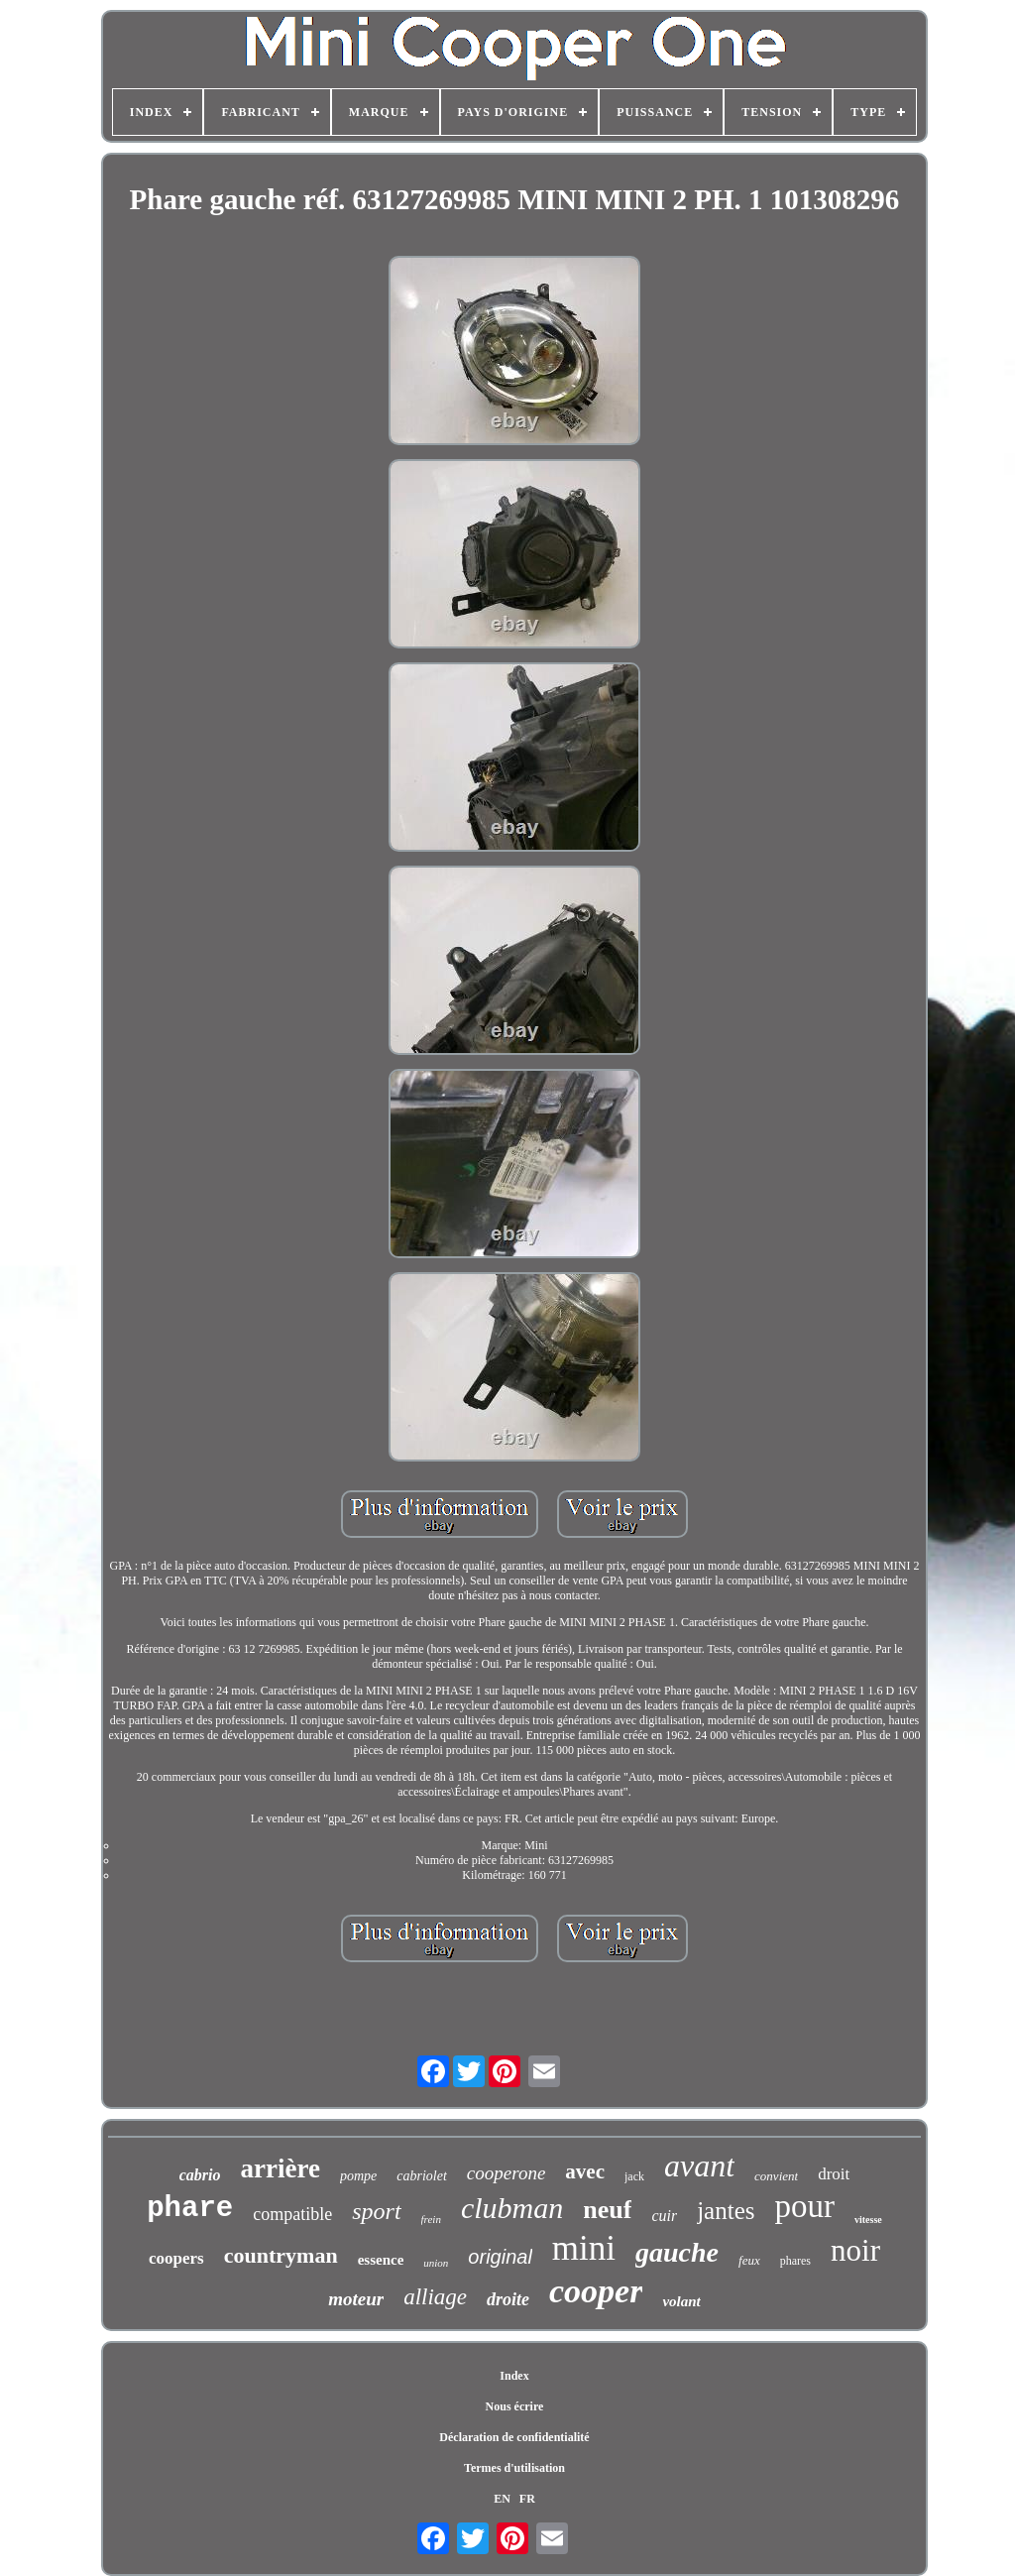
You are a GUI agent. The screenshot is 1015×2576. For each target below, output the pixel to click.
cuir (664, 2215)
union (435, 2263)
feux (749, 2260)
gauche (677, 2252)
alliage (435, 2296)
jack (634, 2176)
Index (514, 2376)
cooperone (506, 2173)
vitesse (868, 2219)
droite (508, 2299)
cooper (595, 2291)
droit (833, 2174)
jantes (725, 2210)
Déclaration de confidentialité (514, 2437)
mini (584, 2248)
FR (527, 2499)
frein (431, 2219)
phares (795, 2261)
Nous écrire (515, 2406)
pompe (358, 2175)
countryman (281, 2255)
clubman (512, 2207)
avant (699, 2165)
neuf (607, 2209)
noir (855, 2250)
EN (502, 2499)
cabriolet (421, 2175)
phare (190, 2208)
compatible (292, 2214)
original (499, 2257)
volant (681, 2301)
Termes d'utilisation (514, 2468)
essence (381, 2260)
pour (805, 2206)
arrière (280, 2168)
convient (776, 2175)
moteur (356, 2298)
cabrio (200, 2174)
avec (585, 2171)
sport (376, 2211)
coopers (176, 2258)
